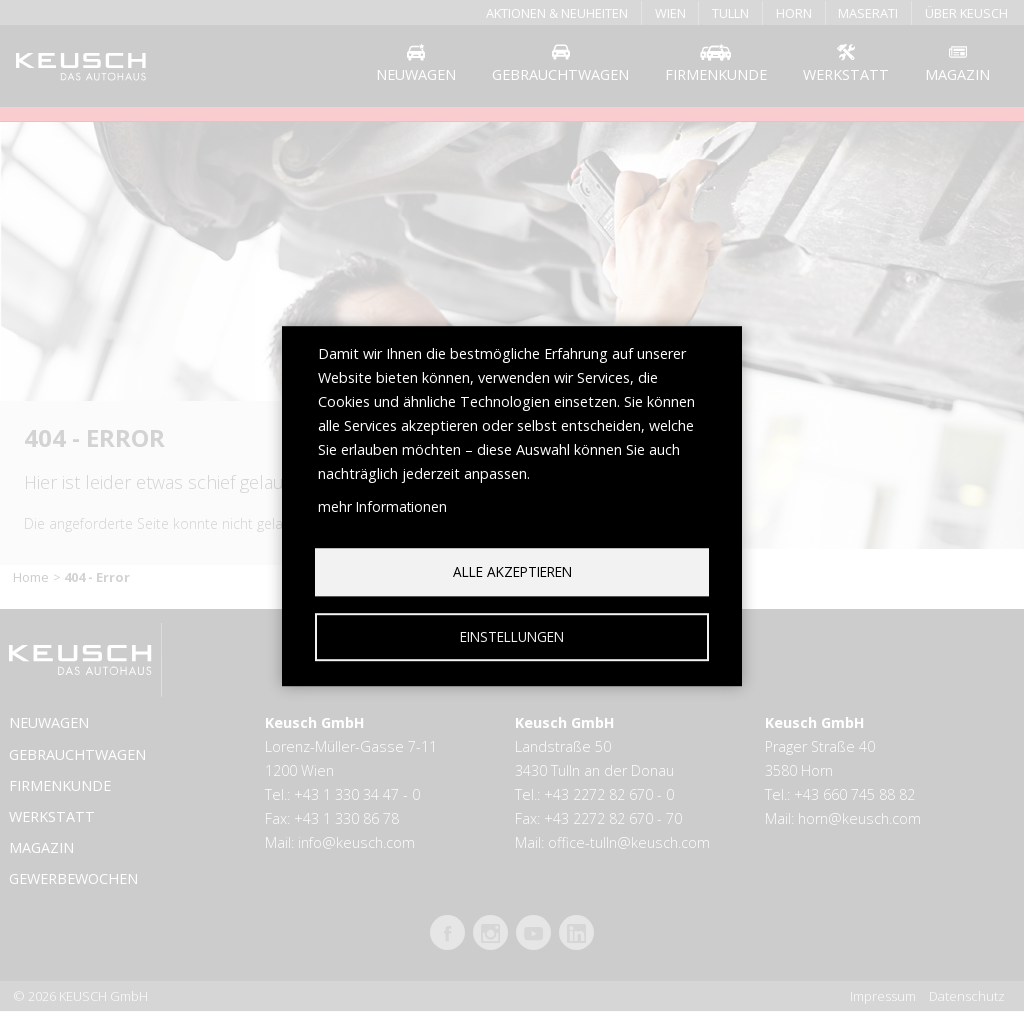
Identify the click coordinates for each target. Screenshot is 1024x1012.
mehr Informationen (382, 506)
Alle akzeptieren (512, 571)
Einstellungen (512, 636)
